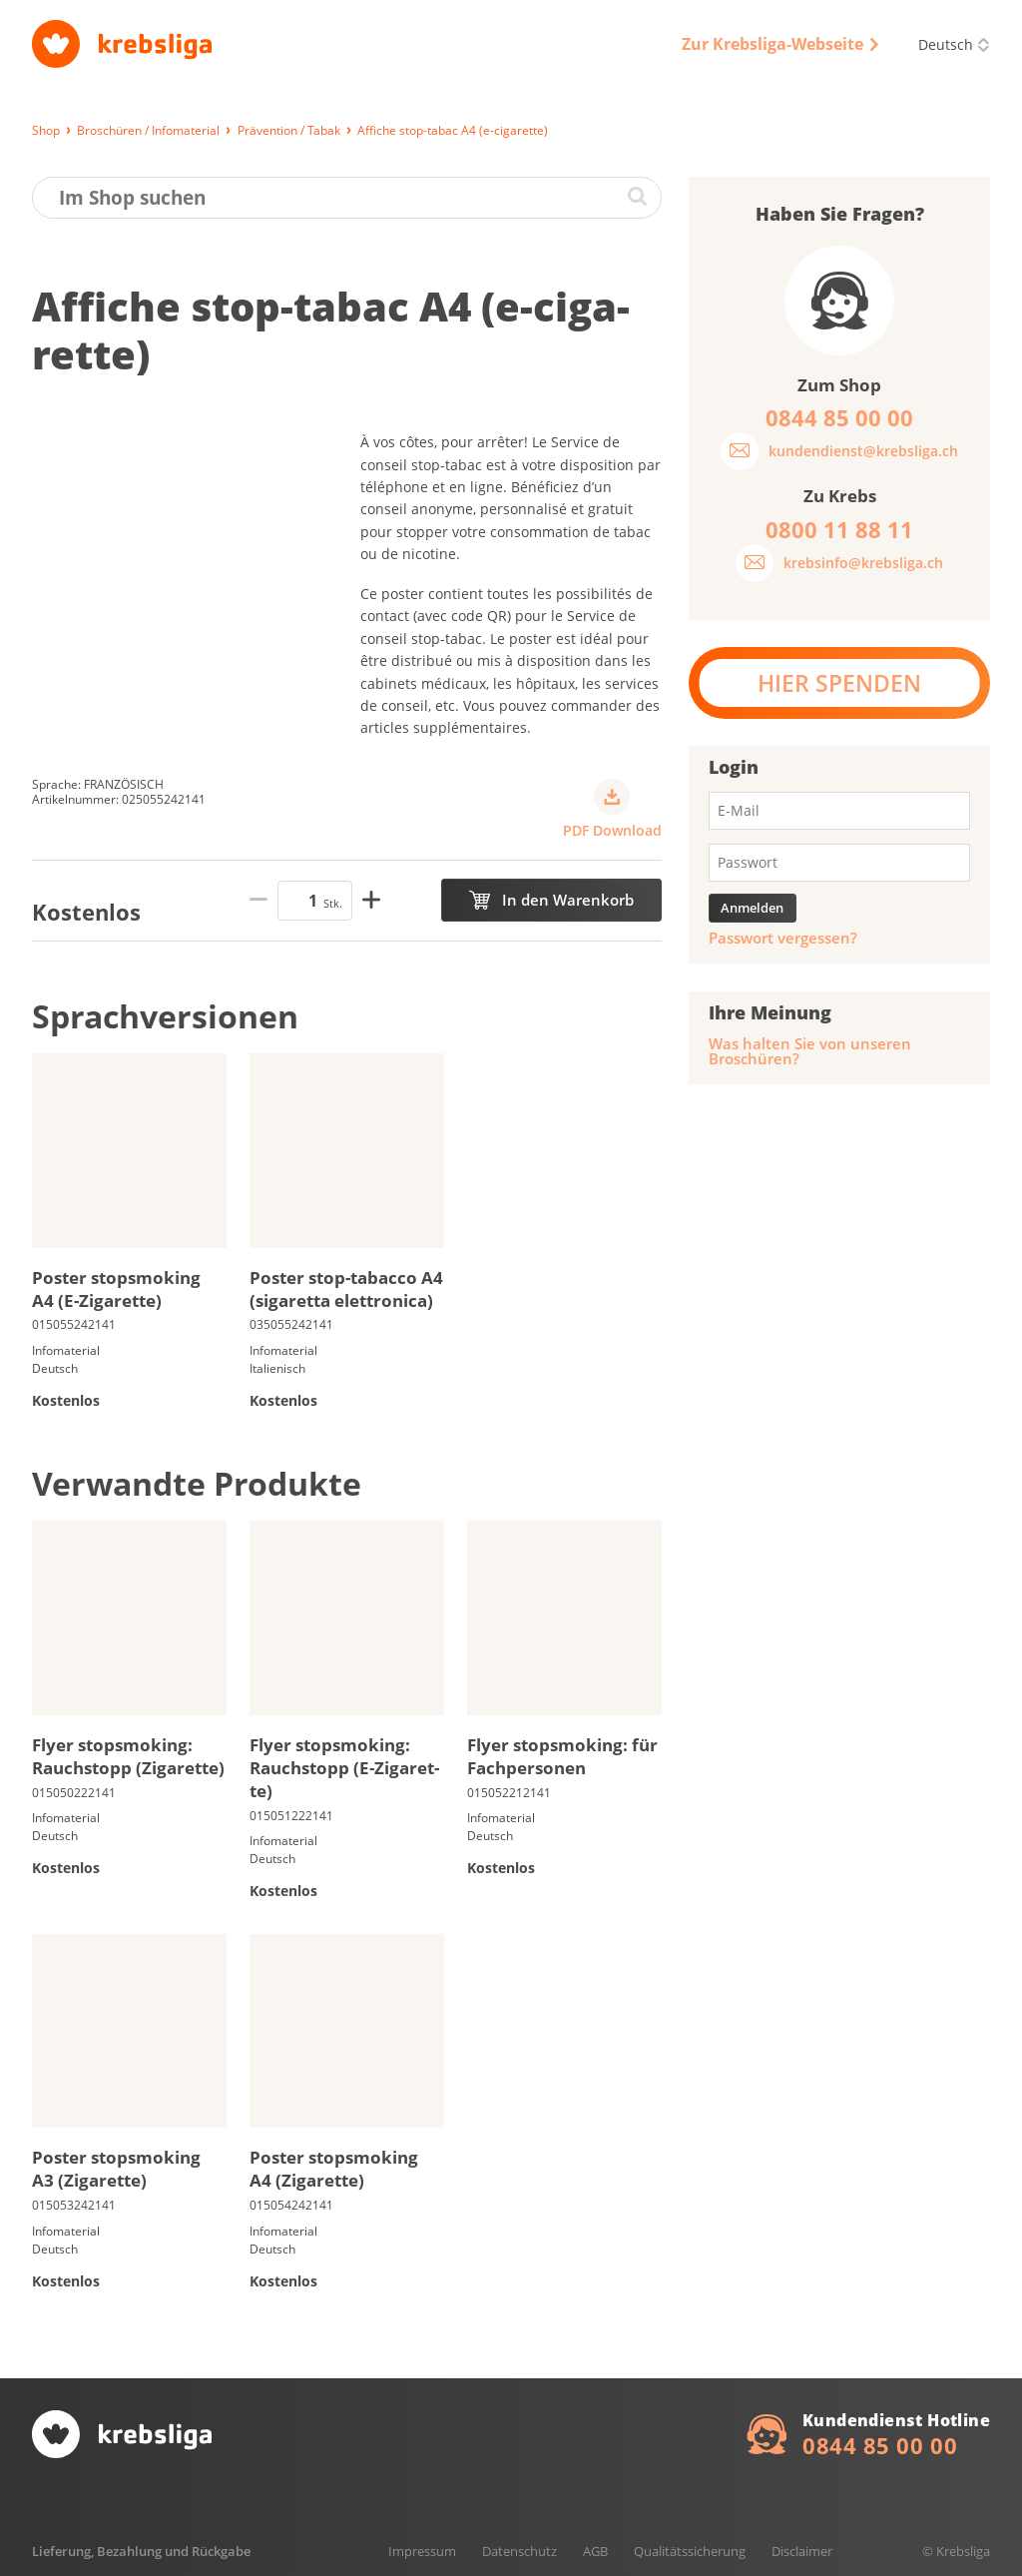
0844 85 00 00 (879, 2445)
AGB (595, 2551)
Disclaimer (801, 2551)
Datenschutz (519, 2551)
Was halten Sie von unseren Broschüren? (810, 1051)
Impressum (422, 2551)
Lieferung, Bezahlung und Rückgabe (141, 2551)
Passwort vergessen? (783, 938)
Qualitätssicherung (690, 2551)
